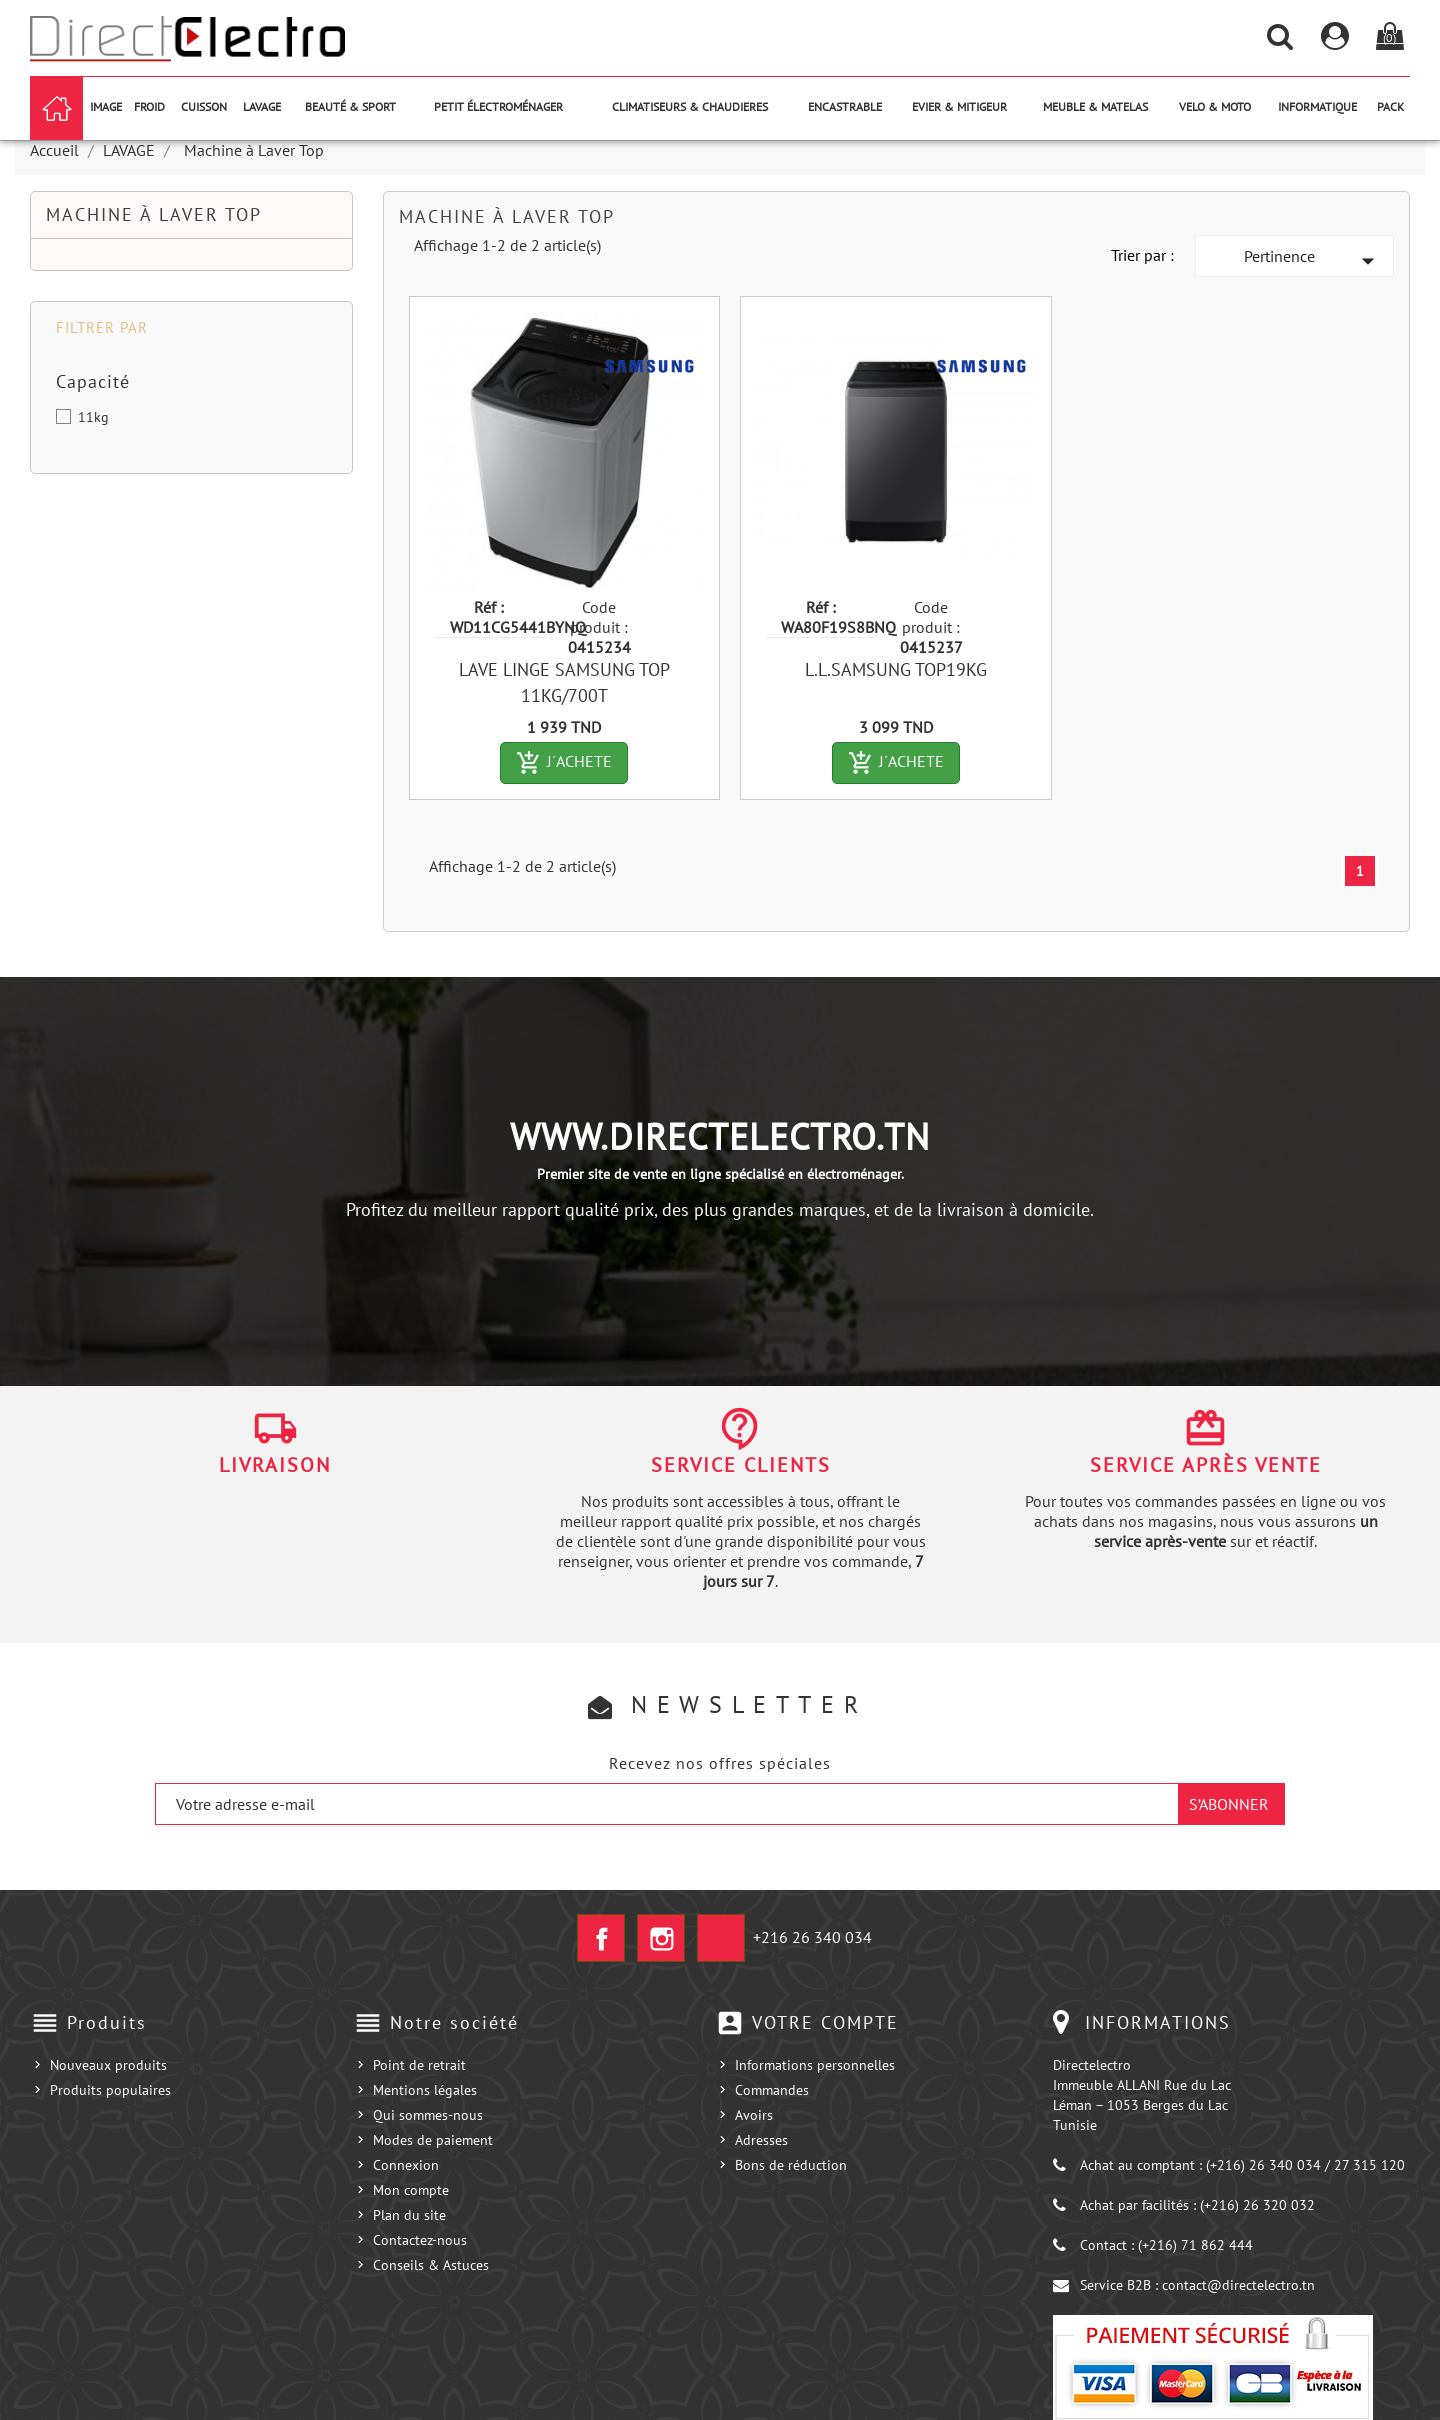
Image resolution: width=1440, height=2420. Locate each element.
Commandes (772, 2090)
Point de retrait (419, 2065)
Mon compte (411, 2190)
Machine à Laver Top (154, 214)
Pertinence (1313, 261)
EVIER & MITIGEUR (959, 106)
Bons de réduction (791, 2165)
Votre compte (825, 2022)
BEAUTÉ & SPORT (350, 106)
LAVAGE (262, 106)
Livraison (275, 1465)
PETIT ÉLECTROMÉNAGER (498, 106)
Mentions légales (425, 2090)
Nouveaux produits (108, 2065)
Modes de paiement (433, 2140)
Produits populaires (110, 2090)
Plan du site (409, 2215)
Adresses (761, 2140)
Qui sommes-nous (428, 2115)
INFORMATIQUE (1317, 106)
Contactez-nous (420, 2240)
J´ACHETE (572, 763)
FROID (149, 106)
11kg (93, 417)
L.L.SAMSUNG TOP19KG (896, 669)
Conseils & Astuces (431, 2265)
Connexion (406, 2165)
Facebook (601, 1938)
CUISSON (204, 106)
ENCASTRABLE (845, 106)
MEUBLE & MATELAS (1095, 106)
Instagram (661, 1938)
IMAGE (106, 106)
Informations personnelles (815, 2065)
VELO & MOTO (1215, 106)
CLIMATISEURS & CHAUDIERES (690, 106)
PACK (1390, 106)
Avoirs (754, 2115)
